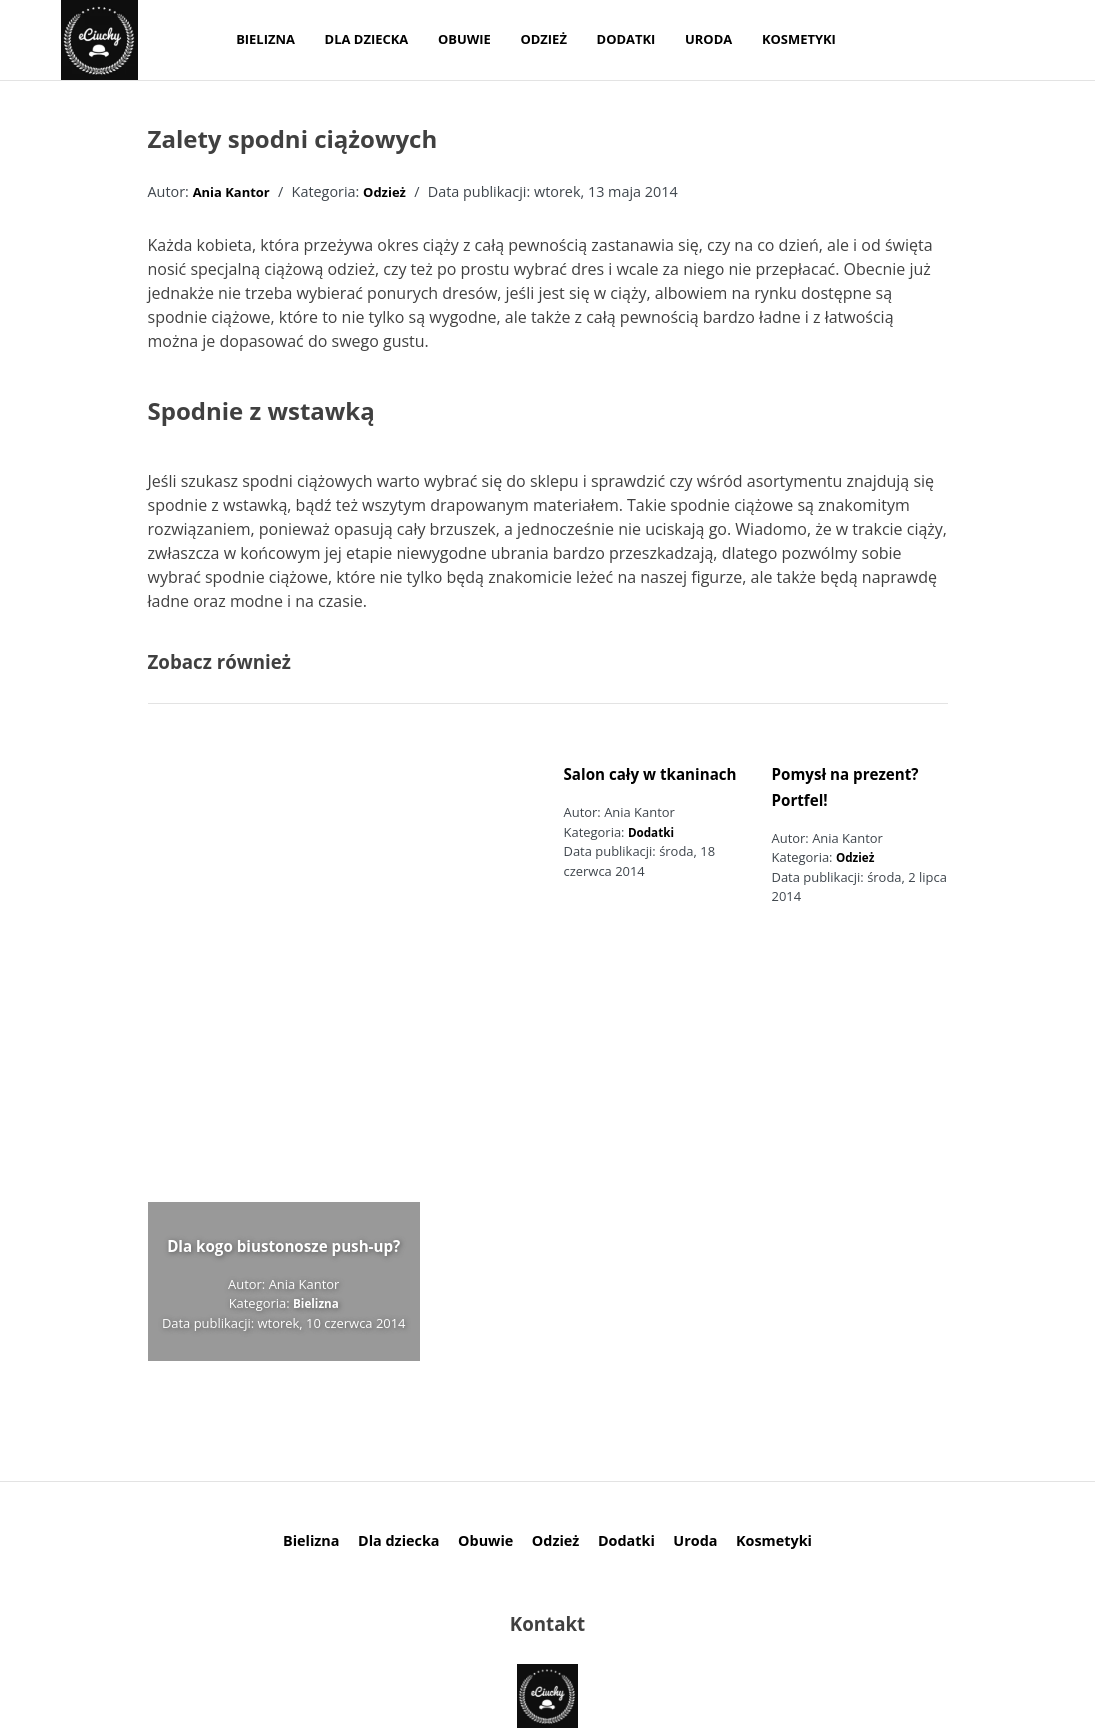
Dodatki (626, 39)
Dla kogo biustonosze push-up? (283, 1246)
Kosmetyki (799, 39)
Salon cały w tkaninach (650, 774)
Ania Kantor (231, 192)
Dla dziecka (367, 39)
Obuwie (464, 39)
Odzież (543, 39)
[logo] (99, 40)
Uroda (708, 39)
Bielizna (265, 39)
